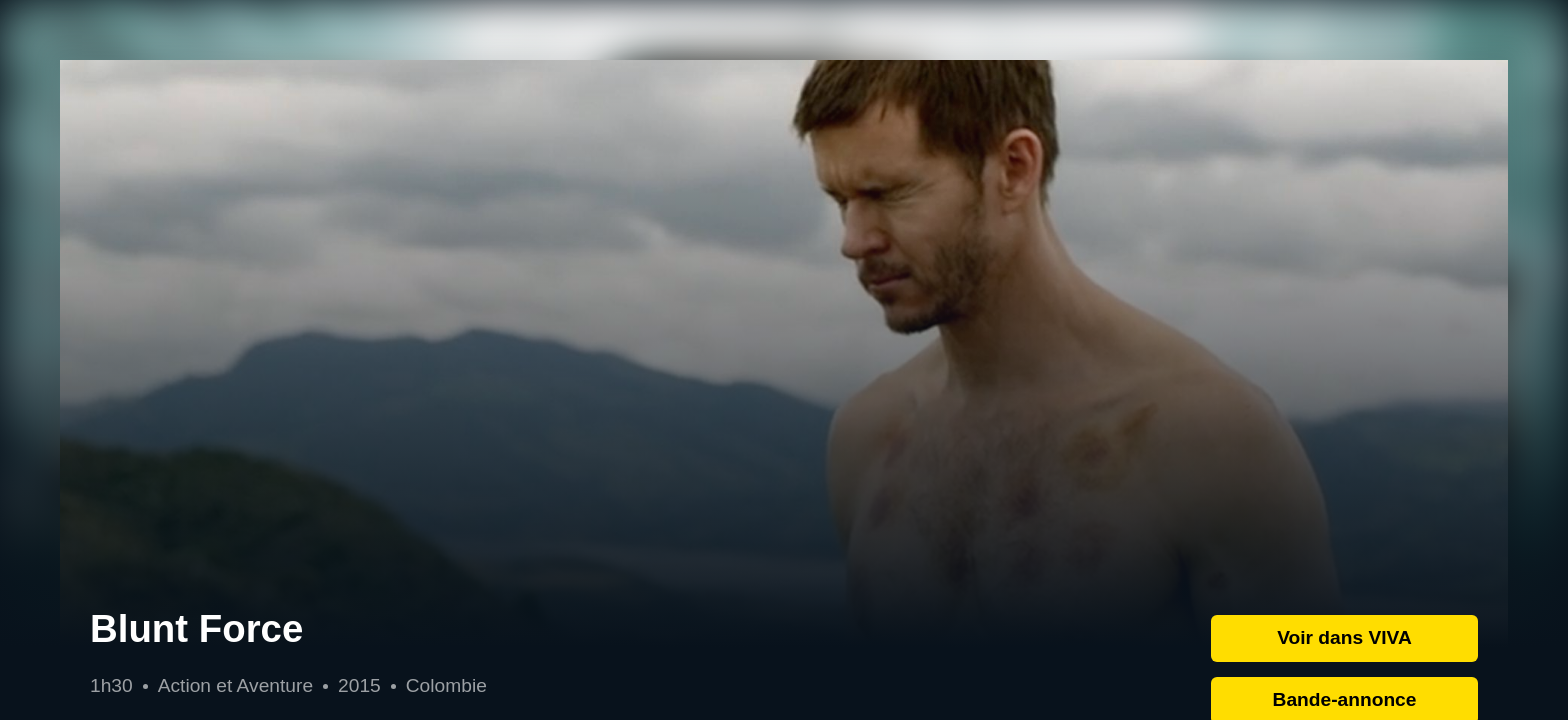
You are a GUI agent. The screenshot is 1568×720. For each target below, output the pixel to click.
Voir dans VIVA (1344, 637)
